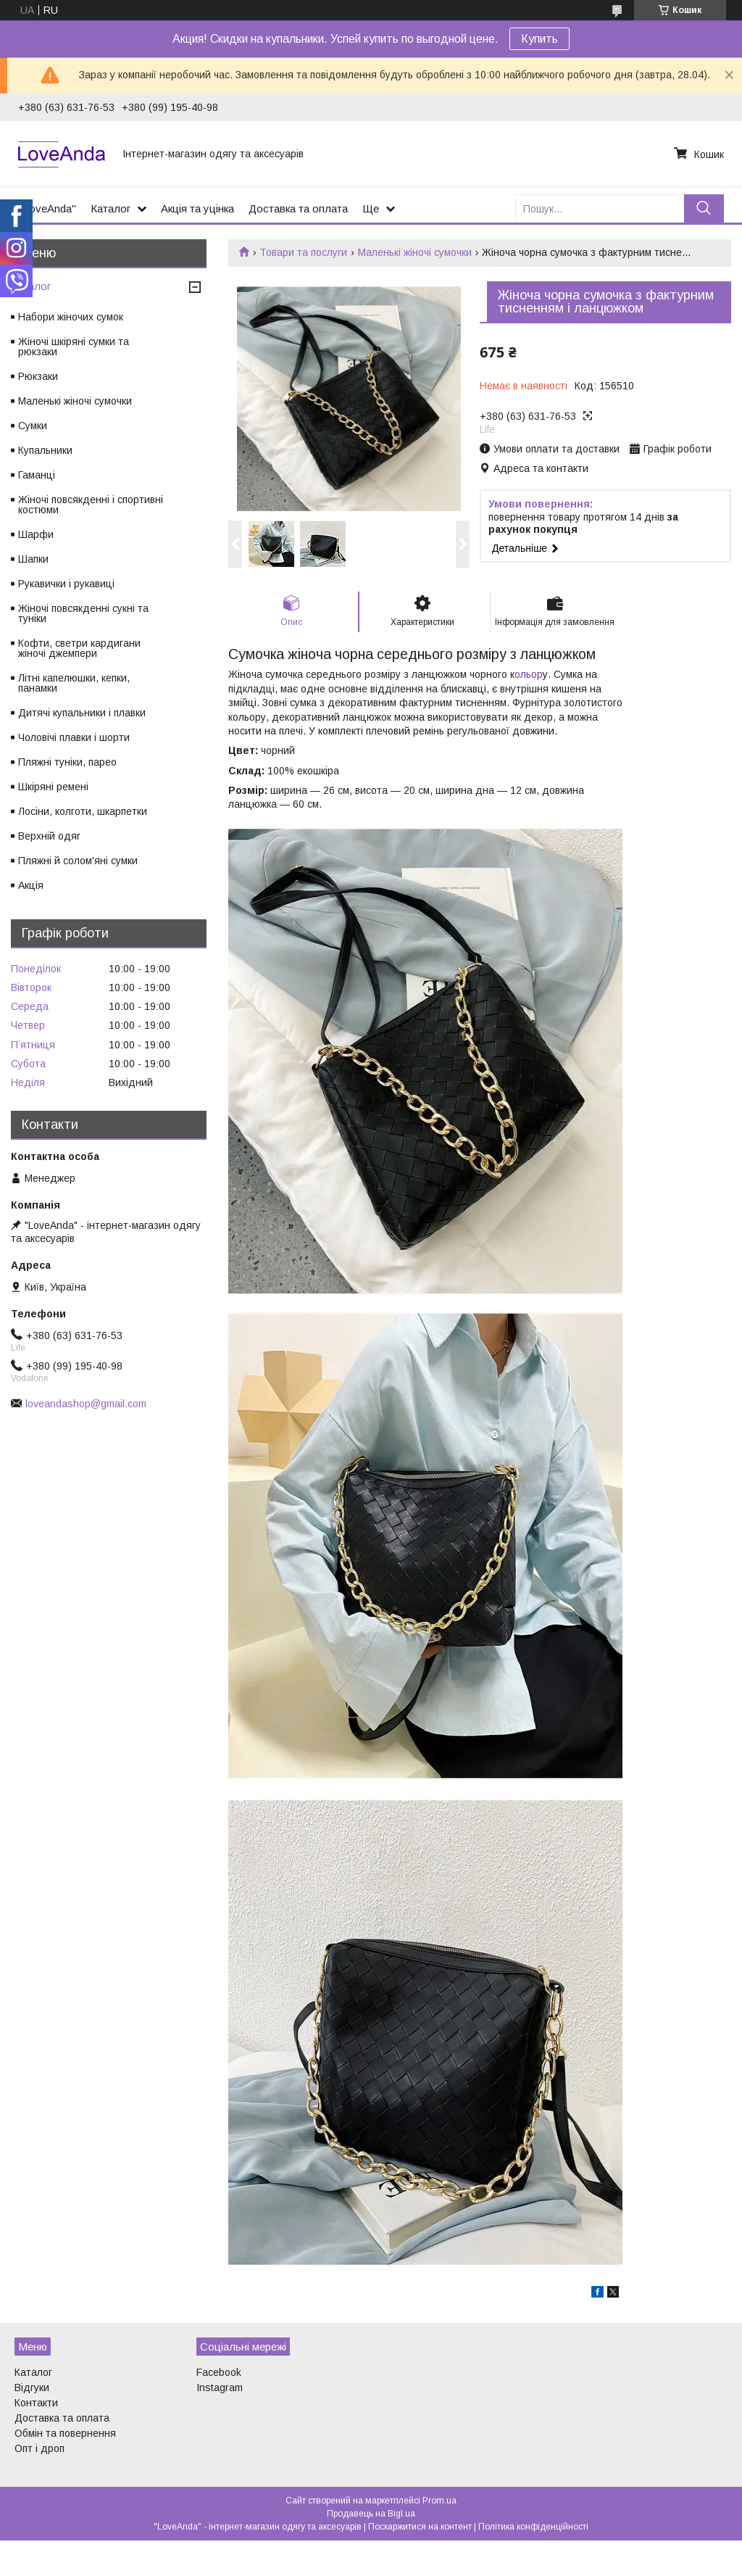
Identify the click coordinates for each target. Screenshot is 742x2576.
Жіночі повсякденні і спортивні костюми (90, 504)
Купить (539, 39)
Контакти (36, 2403)
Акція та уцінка (197, 208)
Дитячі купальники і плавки (82, 712)
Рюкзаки (38, 376)
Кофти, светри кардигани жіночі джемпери (79, 648)
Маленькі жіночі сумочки (415, 252)
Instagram (219, 2387)
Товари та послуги (303, 252)
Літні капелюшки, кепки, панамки (74, 683)
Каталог (110, 208)
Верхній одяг (49, 836)
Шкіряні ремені (53, 786)
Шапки (33, 559)
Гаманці (36, 475)
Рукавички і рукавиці (66, 583)
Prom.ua (439, 2501)
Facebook (218, 2372)
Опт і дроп (39, 2448)
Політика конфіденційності (533, 2527)
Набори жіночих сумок (70, 317)
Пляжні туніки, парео (67, 762)
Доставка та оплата (298, 208)
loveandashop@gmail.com (85, 1403)
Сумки (32, 425)
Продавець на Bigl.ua (371, 2514)
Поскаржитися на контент (420, 2527)
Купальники (45, 450)
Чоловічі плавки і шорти (74, 737)
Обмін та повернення (65, 2433)
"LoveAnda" (47, 208)
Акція (30, 885)
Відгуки (31, 2387)
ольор (528, 674)
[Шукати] (704, 208)
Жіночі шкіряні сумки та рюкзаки (73, 346)
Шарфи (36, 534)
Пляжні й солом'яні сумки (78, 860)
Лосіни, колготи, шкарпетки (82, 811)
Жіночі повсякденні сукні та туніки (83, 613)
